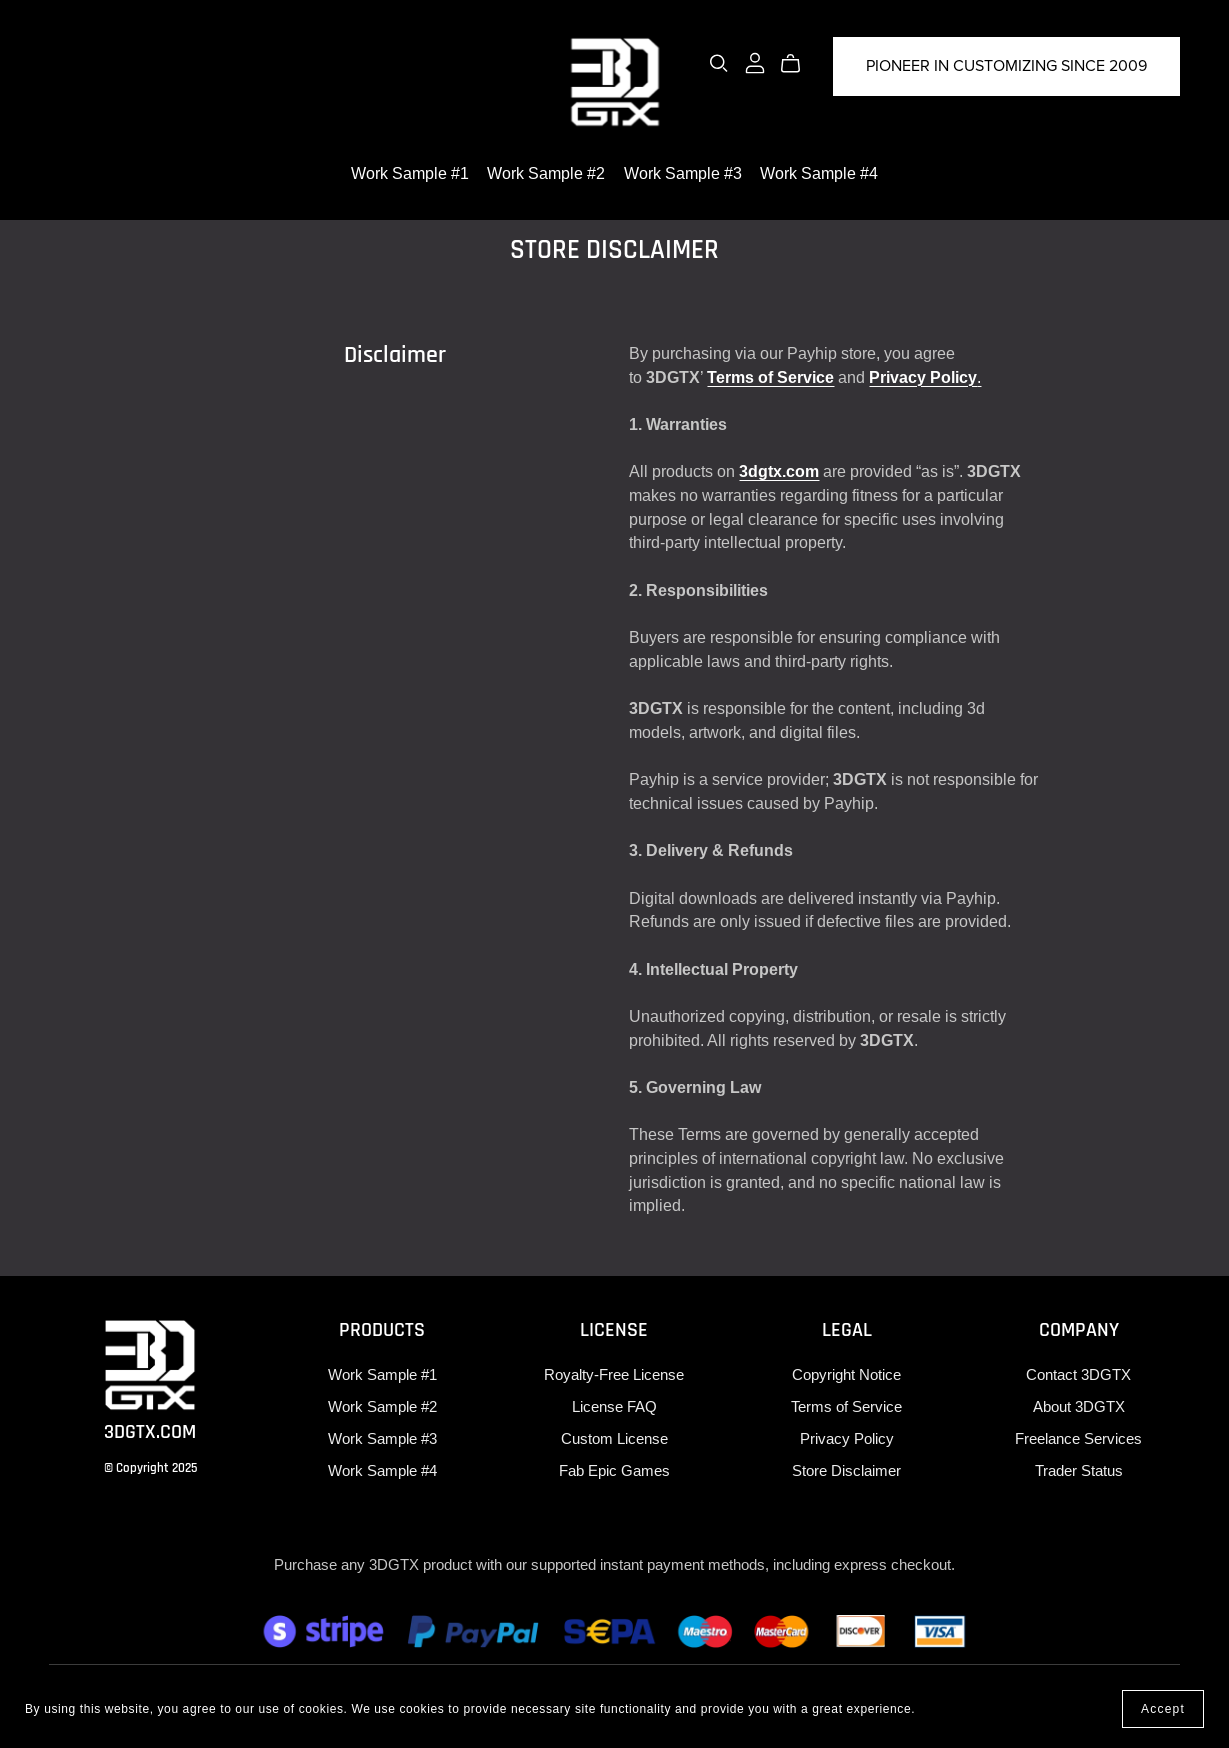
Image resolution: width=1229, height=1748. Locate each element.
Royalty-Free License (614, 1374)
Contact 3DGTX (1078, 1374)
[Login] (755, 61)
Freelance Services (1078, 1438)
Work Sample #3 (683, 173)
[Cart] (798, 64)
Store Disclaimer (846, 1470)
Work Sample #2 (546, 173)
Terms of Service (770, 377)
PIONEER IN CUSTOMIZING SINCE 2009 (1006, 66)
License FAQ (614, 1406)
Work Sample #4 (819, 173)
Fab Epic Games (614, 1470)
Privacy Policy (923, 377)
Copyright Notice (846, 1374)
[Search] (719, 63)
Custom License (614, 1438)
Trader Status (1079, 1470)
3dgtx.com (779, 471)
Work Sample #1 (410, 173)
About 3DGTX (1079, 1406)
